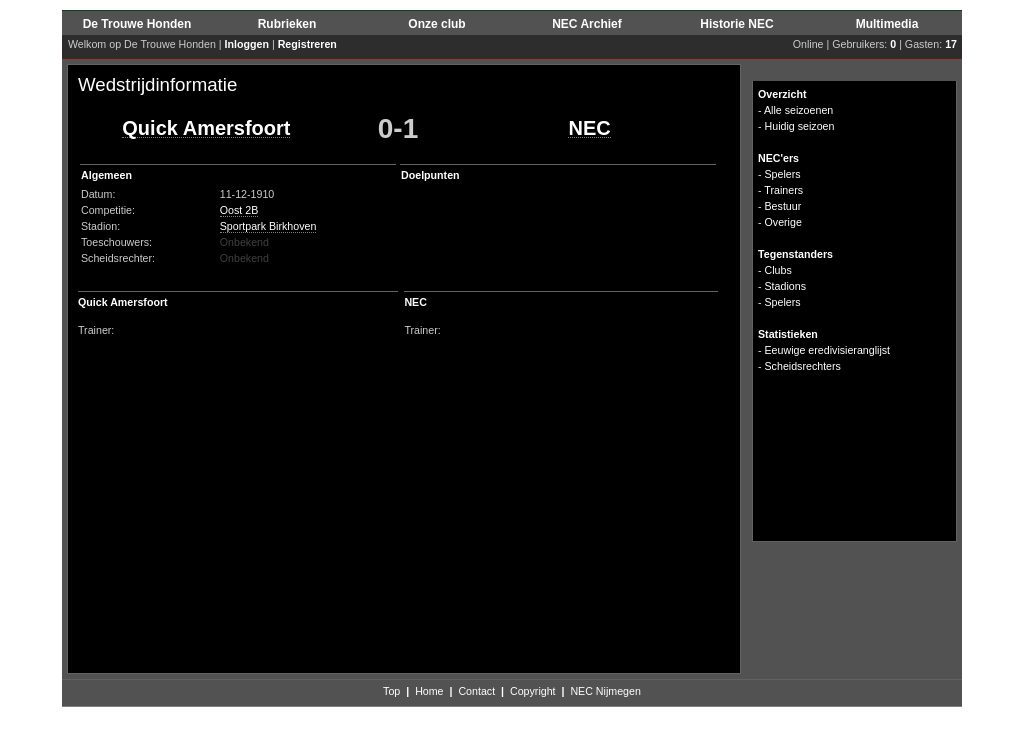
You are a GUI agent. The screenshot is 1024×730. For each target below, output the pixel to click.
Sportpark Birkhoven (268, 226)
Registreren (307, 44)
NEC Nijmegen (605, 691)
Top (391, 691)
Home (429, 691)
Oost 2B (239, 210)
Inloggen (247, 44)
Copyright (533, 691)
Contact (476, 691)
